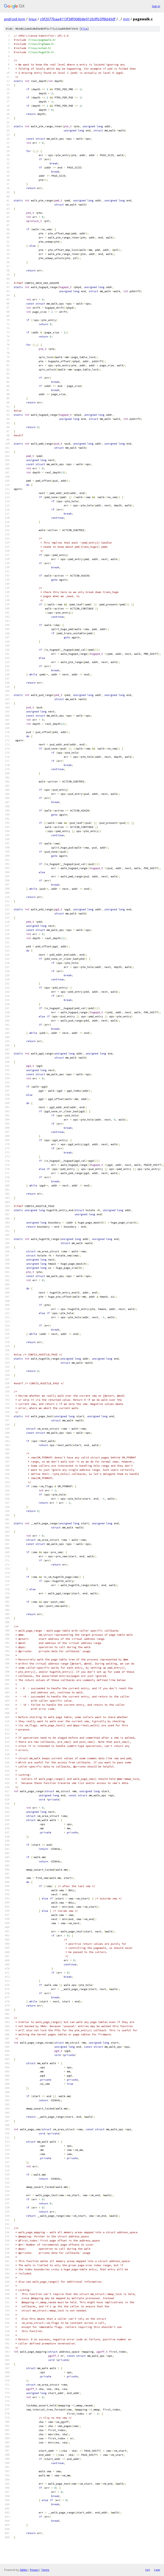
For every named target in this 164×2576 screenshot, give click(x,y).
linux (33, 19)
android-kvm (14, 19)
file (84, 28)
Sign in (156, 6)
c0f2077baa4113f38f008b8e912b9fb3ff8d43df (77, 19)
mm (126, 19)
